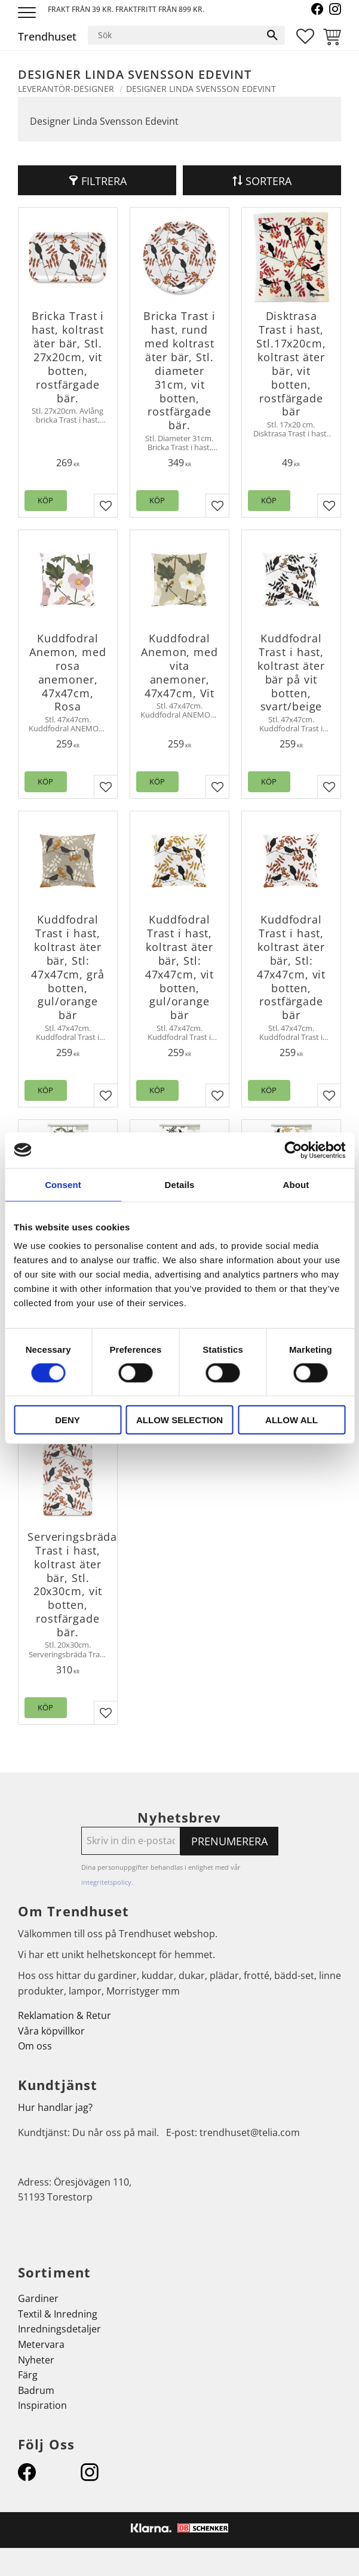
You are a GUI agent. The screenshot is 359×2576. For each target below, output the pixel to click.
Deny (67, 1420)
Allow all (291, 1420)
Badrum (36, 2390)
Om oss (35, 2045)
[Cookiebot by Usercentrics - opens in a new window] (293, 1150)
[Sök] (272, 35)
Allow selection (179, 1420)
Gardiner (38, 2298)
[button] (28, 13)
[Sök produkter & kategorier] (174, 35)
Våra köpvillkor (51, 2031)
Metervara (41, 2344)
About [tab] (296, 1184)
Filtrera (104, 181)
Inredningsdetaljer (59, 2328)
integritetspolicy (106, 1882)
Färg (28, 2374)
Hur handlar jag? (55, 2107)
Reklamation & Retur (64, 2015)
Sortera (269, 181)
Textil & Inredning (57, 2313)
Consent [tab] (63, 1184)
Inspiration (42, 2405)
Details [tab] (180, 1184)
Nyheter (36, 2359)
